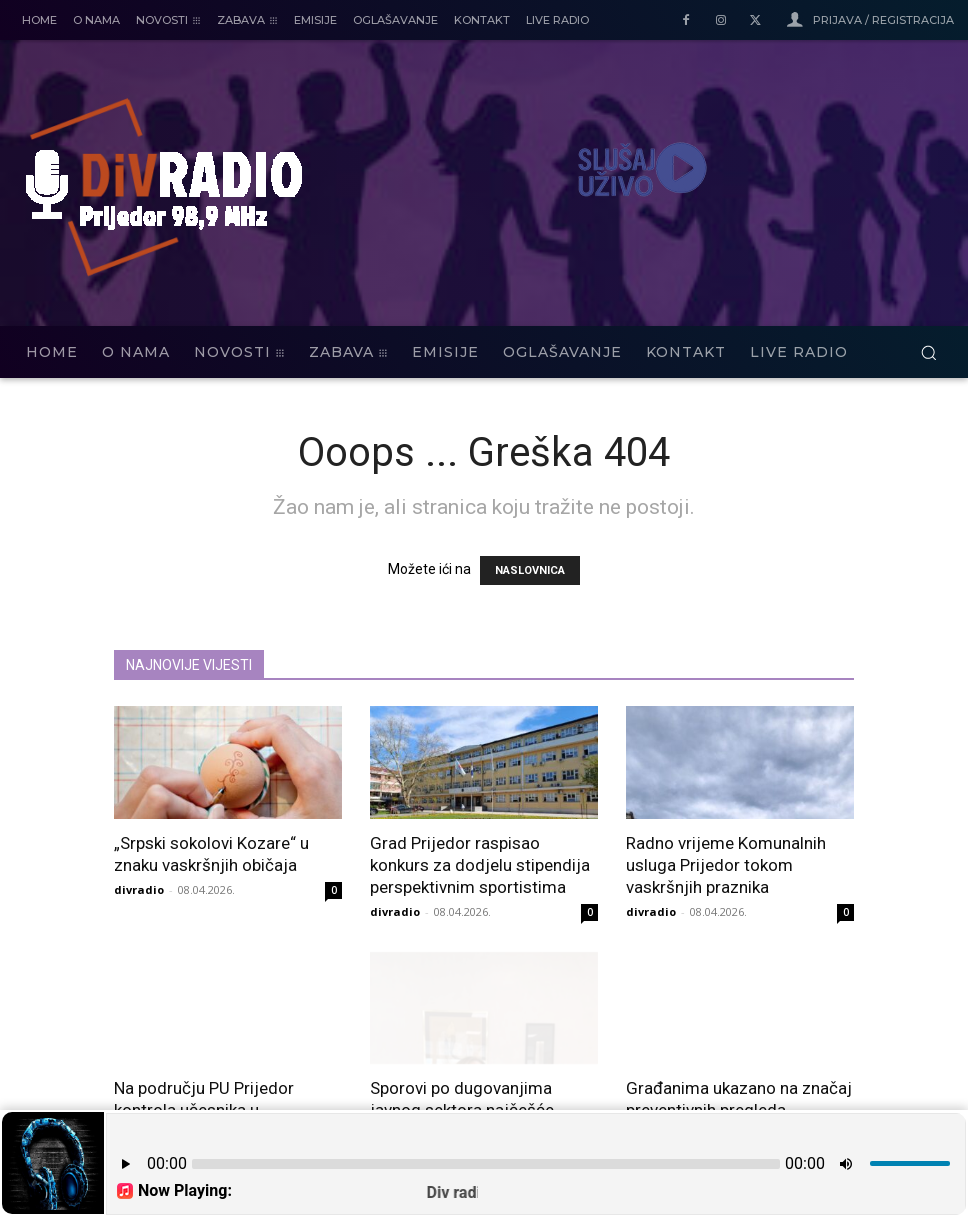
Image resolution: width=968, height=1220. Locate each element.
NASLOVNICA (530, 570)
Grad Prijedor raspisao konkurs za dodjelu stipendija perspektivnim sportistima (480, 865)
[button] (928, 352)
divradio (139, 889)
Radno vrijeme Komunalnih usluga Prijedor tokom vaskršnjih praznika (726, 865)
